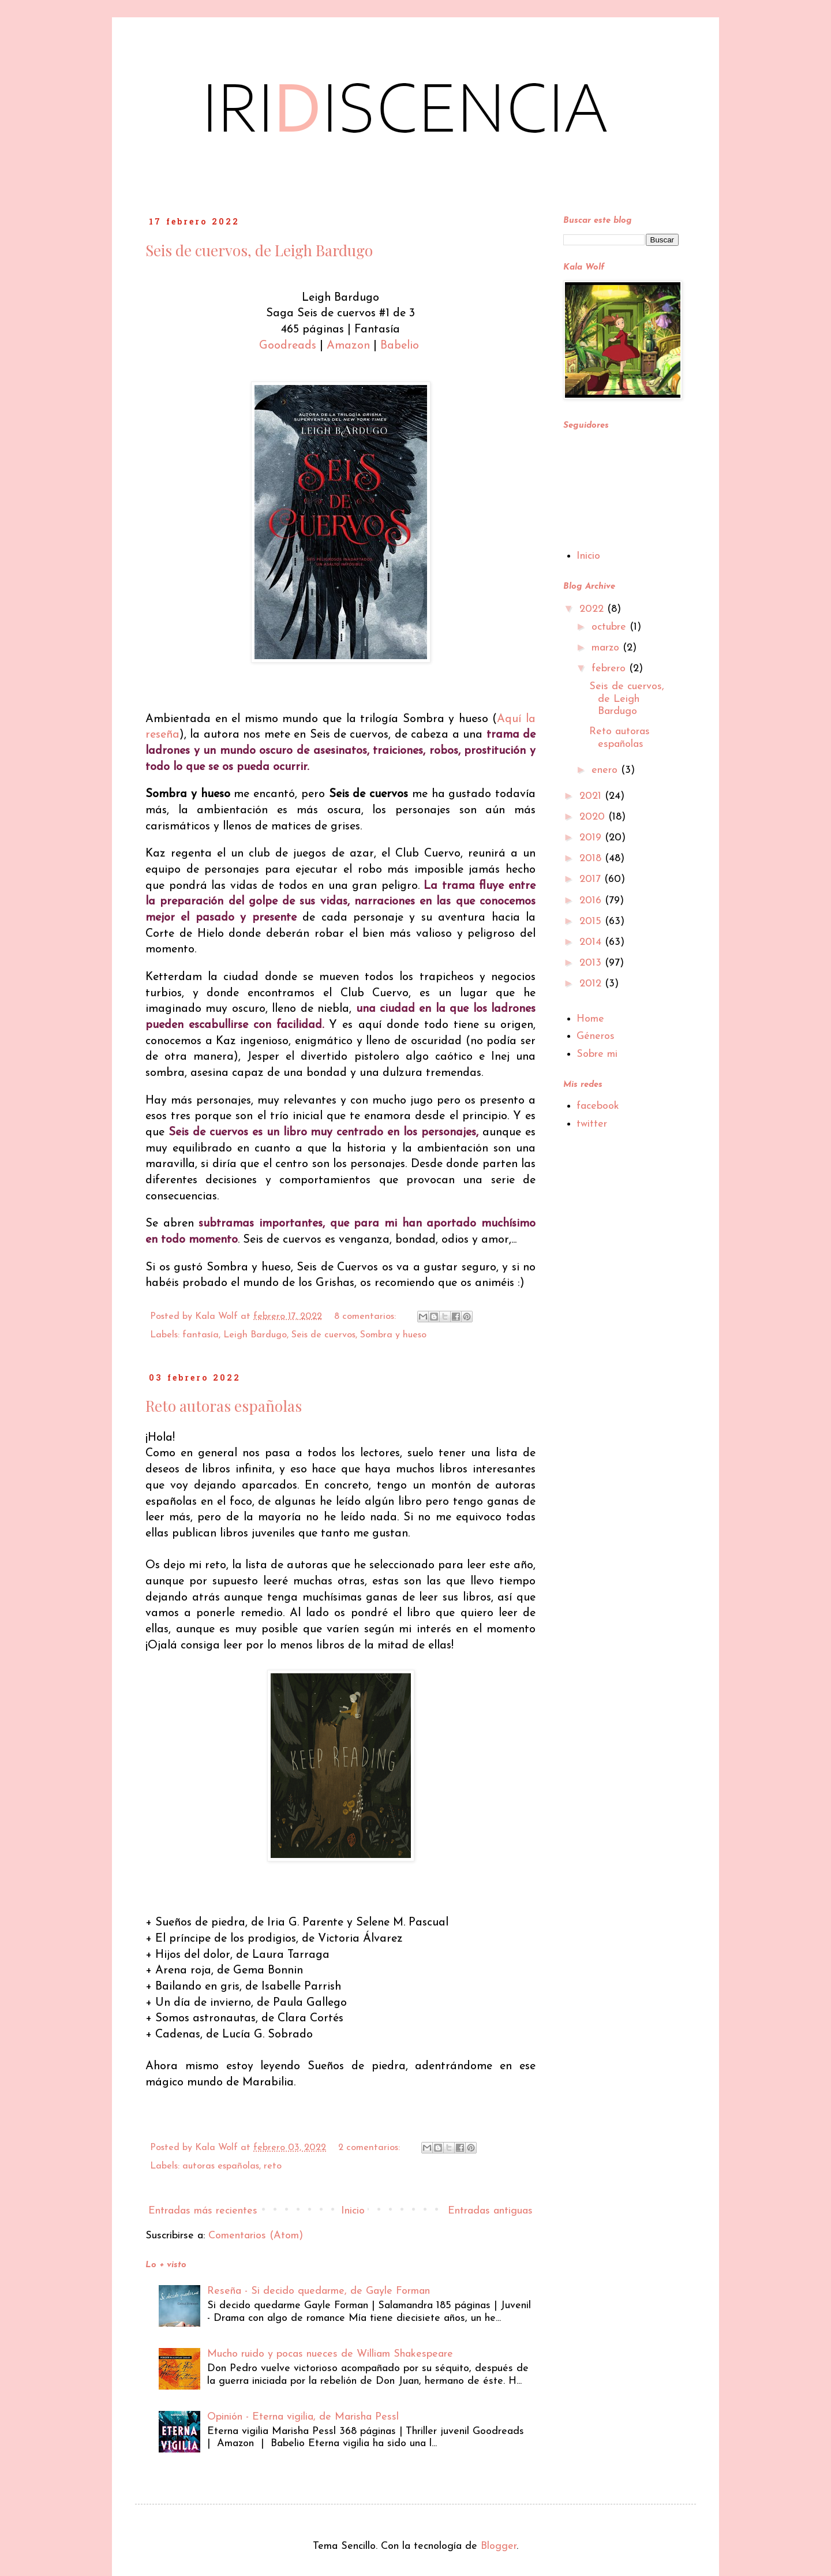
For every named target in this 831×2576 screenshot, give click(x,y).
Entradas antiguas (490, 2210)
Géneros (596, 1036)
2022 (593, 609)
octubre (611, 627)
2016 (592, 900)
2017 (591, 879)
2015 (592, 921)
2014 (592, 942)
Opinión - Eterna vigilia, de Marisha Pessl (303, 2417)
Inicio (353, 2210)
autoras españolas (220, 2166)
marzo (607, 647)
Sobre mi (597, 1054)
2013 (592, 963)
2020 (593, 817)
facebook (598, 1106)
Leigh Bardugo (255, 1335)
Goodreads (289, 346)
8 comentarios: (366, 1316)
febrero (610, 668)
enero (606, 770)
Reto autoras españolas (223, 1406)
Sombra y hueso (393, 1335)
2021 (592, 796)
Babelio (401, 346)
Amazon (350, 346)
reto (273, 2166)
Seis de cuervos (323, 1335)
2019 (592, 837)
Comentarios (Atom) (255, 2235)
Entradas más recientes (202, 2210)
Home (590, 1019)
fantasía (200, 1335)
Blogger (498, 2546)
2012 (592, 983)
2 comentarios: (370, 2147)
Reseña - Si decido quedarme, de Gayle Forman (318, 2291)
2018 (592, 858)
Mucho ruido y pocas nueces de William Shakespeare (330, 2354)
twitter (592, 1124)
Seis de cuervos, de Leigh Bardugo (259, 250)
